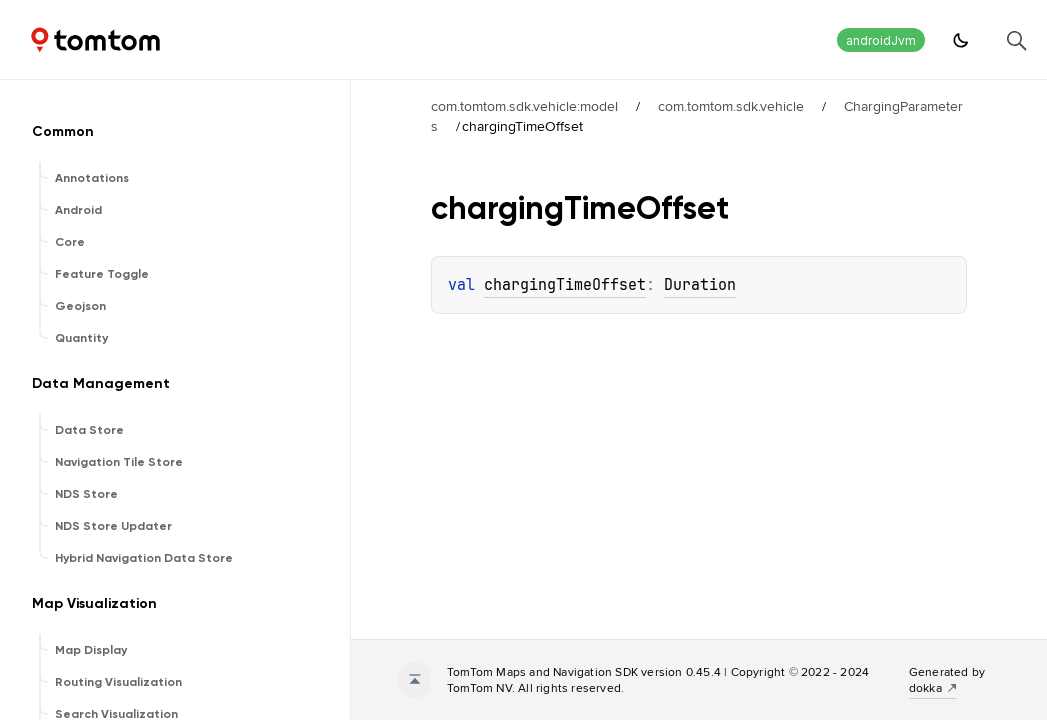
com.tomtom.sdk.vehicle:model (524, 106)
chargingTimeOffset (565, 285)
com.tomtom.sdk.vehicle (731, 106)
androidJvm (881, 40)
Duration (700, 285)
